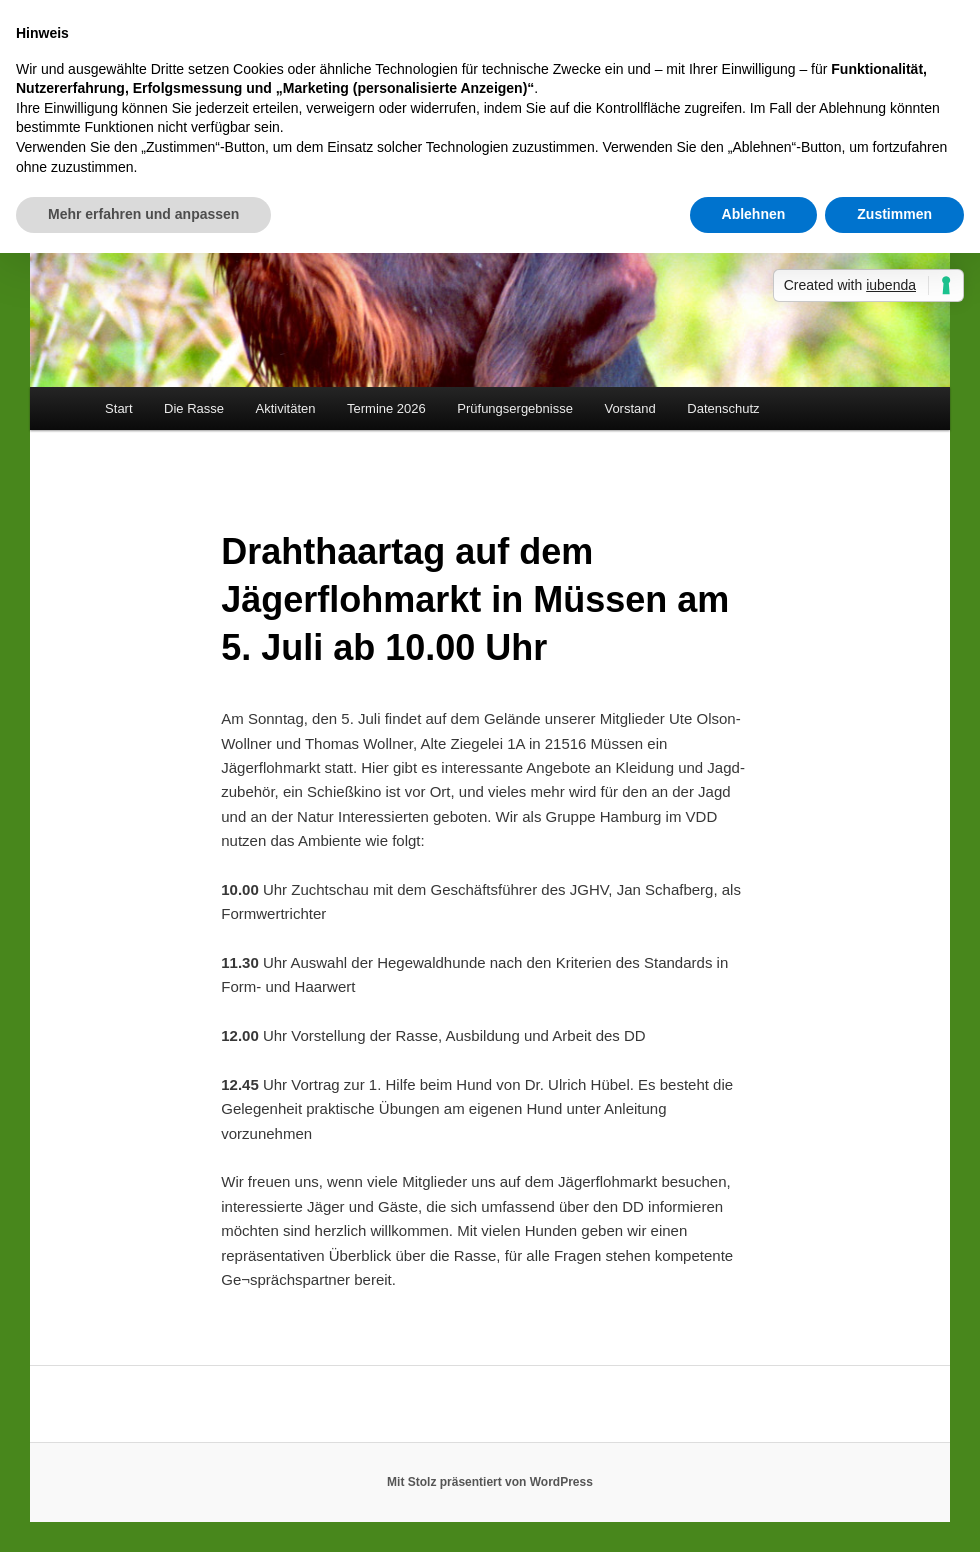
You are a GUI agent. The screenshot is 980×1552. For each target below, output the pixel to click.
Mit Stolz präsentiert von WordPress (490, 1482)
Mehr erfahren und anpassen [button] (143, 214)
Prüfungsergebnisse (515, 408)
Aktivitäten (286, 408)
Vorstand (629, 408)
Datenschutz (723, 408)
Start (118, 408)
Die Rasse (194, 408)
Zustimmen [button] (894, 214)
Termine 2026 (386, 408)
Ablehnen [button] (754, 214)
